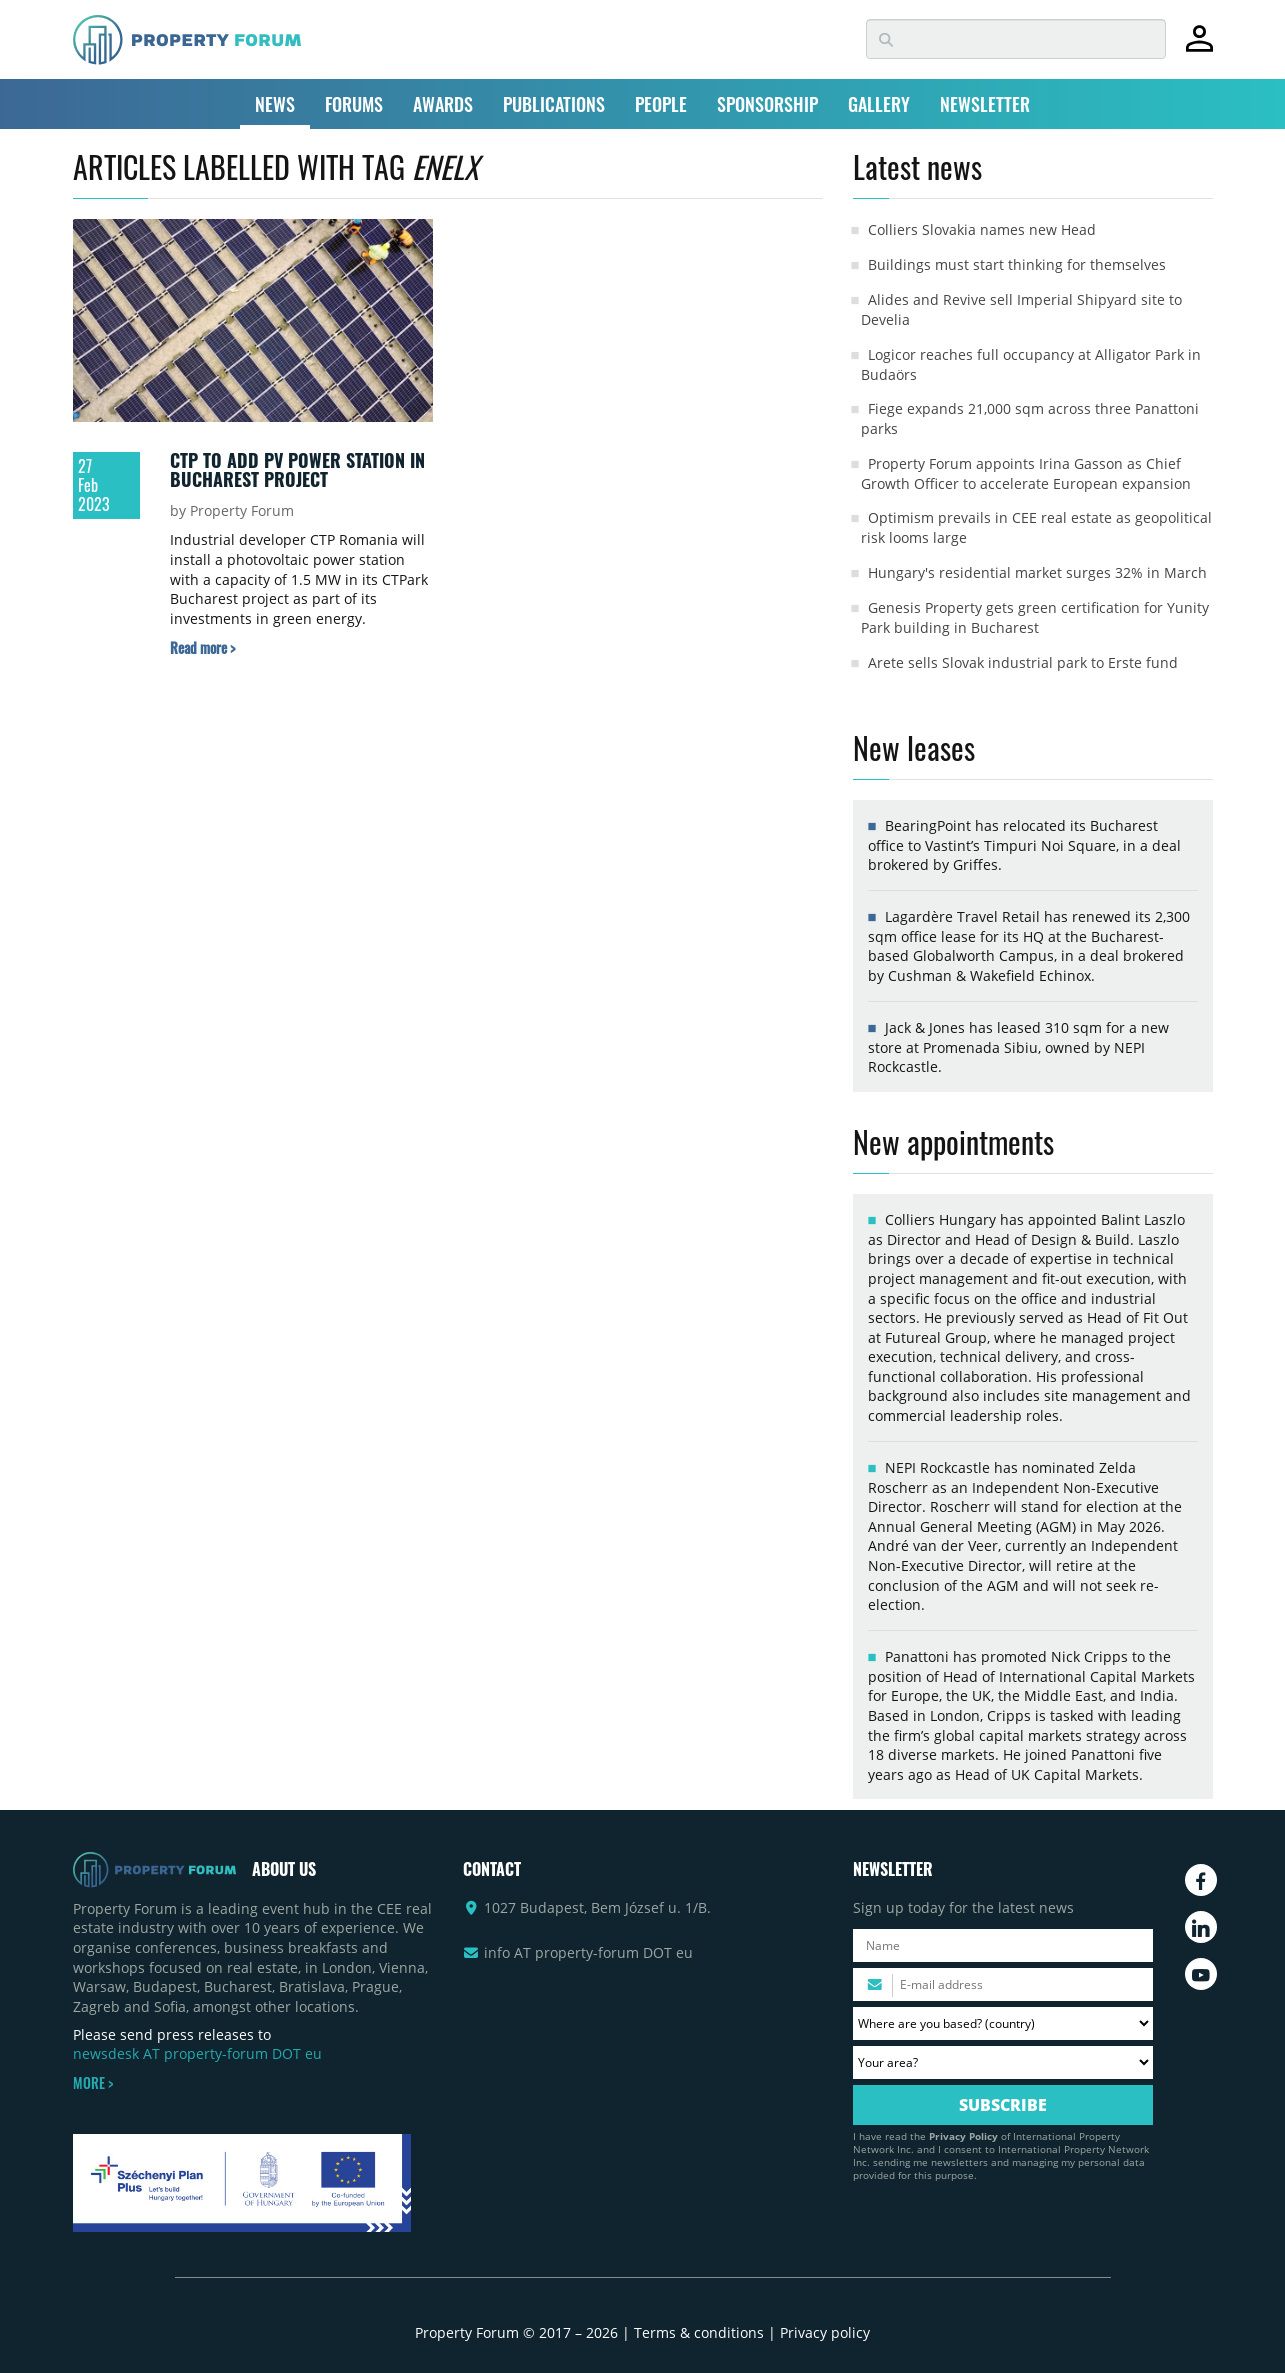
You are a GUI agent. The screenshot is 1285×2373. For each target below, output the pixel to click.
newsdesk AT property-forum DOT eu (197, 2053)
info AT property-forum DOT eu (588, 1952)
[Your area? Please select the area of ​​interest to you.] (1003, 2062)
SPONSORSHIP (767, 104)
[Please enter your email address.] (1003, 1984)
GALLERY (879, 104)
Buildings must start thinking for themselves (1017, 264)
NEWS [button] (275, 104)
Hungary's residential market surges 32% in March (1037, 572)
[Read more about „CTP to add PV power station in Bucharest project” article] (202, 647)
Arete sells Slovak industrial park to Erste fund (1023, 662)
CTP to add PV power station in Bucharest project (297, 470)
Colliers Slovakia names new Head (982, 229)
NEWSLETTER (985, 104)
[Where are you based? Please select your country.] (1003, 2023)
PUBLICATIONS (554, 104)
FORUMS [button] (354, 104)
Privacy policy (825, 2332)
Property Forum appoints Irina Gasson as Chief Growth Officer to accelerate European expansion (1026, 473)
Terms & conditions (699, 2332)
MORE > (93, 2083)
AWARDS (443, 104)
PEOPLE (661, 104)
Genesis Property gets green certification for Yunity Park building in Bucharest (1035, 617)
